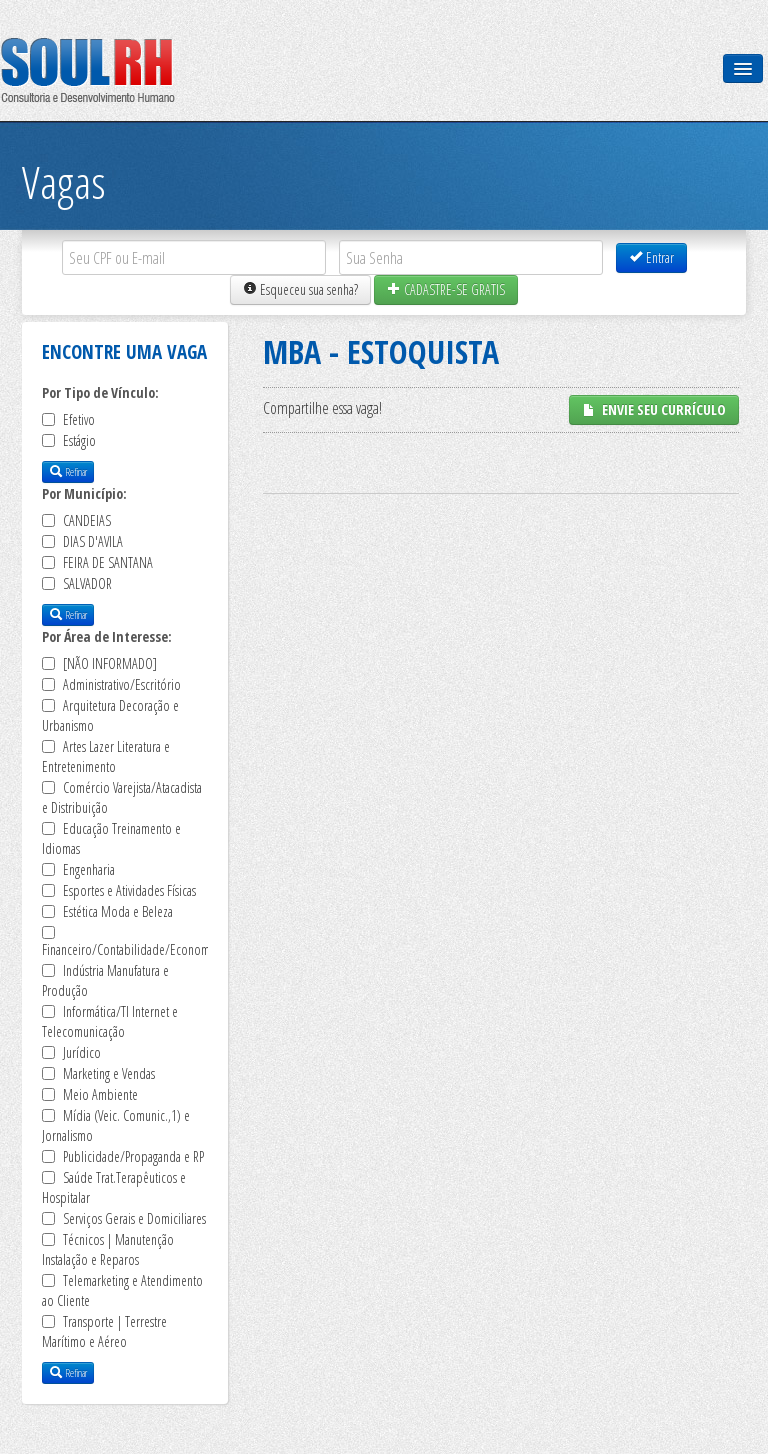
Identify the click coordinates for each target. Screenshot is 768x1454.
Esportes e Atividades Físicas (129, 890)
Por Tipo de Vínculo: (100, 392)
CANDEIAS (87, 520)
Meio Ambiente (100, 1094)
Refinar (68, 471)
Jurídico (82, 1052)
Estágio (79, 440)
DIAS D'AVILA (93, 541)
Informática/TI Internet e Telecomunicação (110, 1021)
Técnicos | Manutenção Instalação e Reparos (108, 1249)
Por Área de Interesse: (107, 636)
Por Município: (84, 493)
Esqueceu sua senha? (300, 289)
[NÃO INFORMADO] (110, 663)
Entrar (651, 257)
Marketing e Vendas (109, 1073)
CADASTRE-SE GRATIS (446, 289)
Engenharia (89, 869)
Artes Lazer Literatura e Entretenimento (106, 756)
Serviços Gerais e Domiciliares (134, 1218)
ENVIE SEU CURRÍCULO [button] (654, 409)
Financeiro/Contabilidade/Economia (130, 949)
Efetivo (79, 419)
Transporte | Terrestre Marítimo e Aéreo (104, 1331)
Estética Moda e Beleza (118, 911)
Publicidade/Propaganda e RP (133, 1156)
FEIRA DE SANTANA (108, 562)
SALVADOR (87, 583)
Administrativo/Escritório (122, 684)
